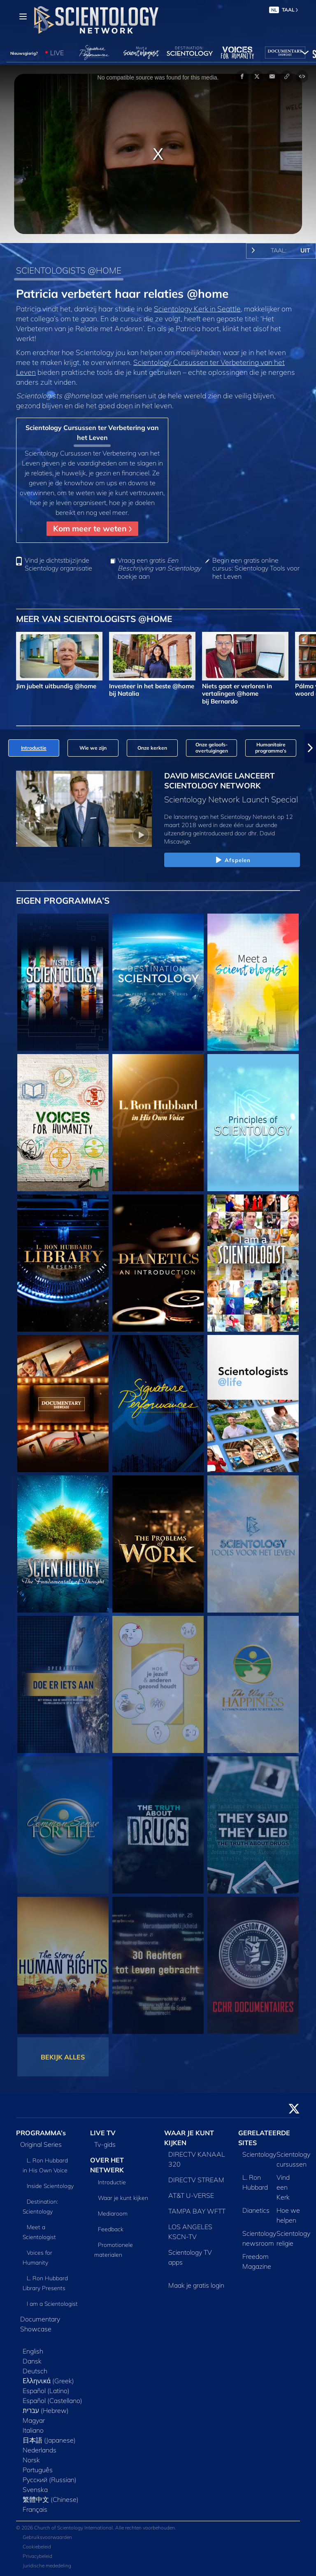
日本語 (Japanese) (49, 2440)
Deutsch (35, 2371)
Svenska (35, 2489)
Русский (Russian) (50, 2479)
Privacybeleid (37, 2556)
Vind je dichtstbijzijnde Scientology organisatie (58, 564)
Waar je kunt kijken (123, 2198)
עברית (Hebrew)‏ (46, 2410)
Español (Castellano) (52, 2400)
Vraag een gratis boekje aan (159, 568)
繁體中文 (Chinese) (51, 2499)
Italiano (33, 2430)
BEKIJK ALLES (63, 2057)
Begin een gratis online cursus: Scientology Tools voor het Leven (256, 568)
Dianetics (256, 2210)
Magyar (34, 2420)
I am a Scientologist (52, 2303)
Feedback (110, 2229)
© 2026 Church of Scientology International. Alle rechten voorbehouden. (96, 2528)
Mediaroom (113, 2213)
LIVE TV (103, 2133)
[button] (310, 748)
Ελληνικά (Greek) (48, 2381)
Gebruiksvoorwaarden (47, 2537)
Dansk (32, 2361)
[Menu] (23, 16)
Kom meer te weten (92, 528)
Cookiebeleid (37, 2546)
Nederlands (39, 2450)
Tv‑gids (105, 2144)
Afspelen (232, 860)
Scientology (259, 2154)
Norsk (31, 2460)
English (33, 2351)
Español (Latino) (46, 2391)
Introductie (112, 2182)
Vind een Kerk (283, 2187)
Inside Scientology (50, 2186)
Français (35, 2509)
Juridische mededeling (47, 2565)
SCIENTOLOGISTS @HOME (68, 270)
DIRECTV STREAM (196, 2180)
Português (38, 2470)
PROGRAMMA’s (41, 2133)
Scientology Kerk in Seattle (197, 308)
